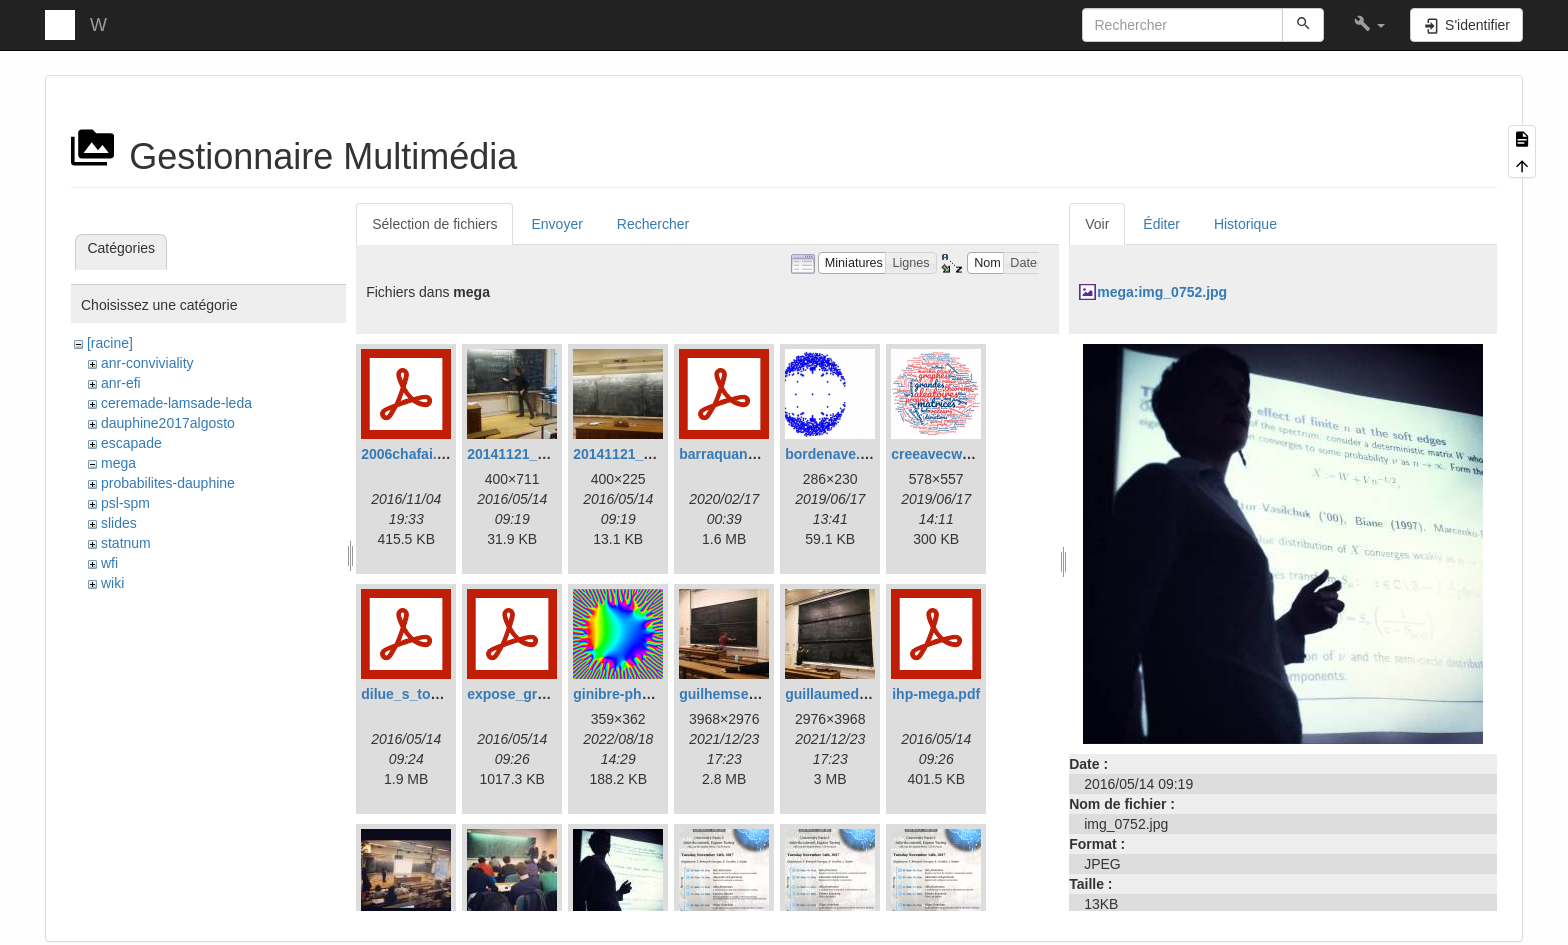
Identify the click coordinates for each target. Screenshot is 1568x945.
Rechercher (653, 224)
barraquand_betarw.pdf (756, 454)
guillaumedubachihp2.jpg (869, 694)
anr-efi (121, 383)
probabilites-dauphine (168, 483)
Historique (1245, 224)
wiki (112, 583)
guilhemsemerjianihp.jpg (761, 694)
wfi (109, 563)
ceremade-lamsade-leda (176, 403)
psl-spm (125, 503)
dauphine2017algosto (168, 423)
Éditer (1161, 224)
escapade (131, 443)
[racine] (110, 343)
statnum (126, 543)
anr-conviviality (147, 363)
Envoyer (556, 224)
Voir (1097, 224)
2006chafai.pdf (409, 454)
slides (119, 523)
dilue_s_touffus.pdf (425, 694)
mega (118, 463)
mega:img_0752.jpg (1162, 292)
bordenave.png (835, 454)
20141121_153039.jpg (644, 454)
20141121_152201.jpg (538, 454)
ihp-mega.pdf (936, 694)
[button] (1369, 25)
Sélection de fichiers (434, 224)
